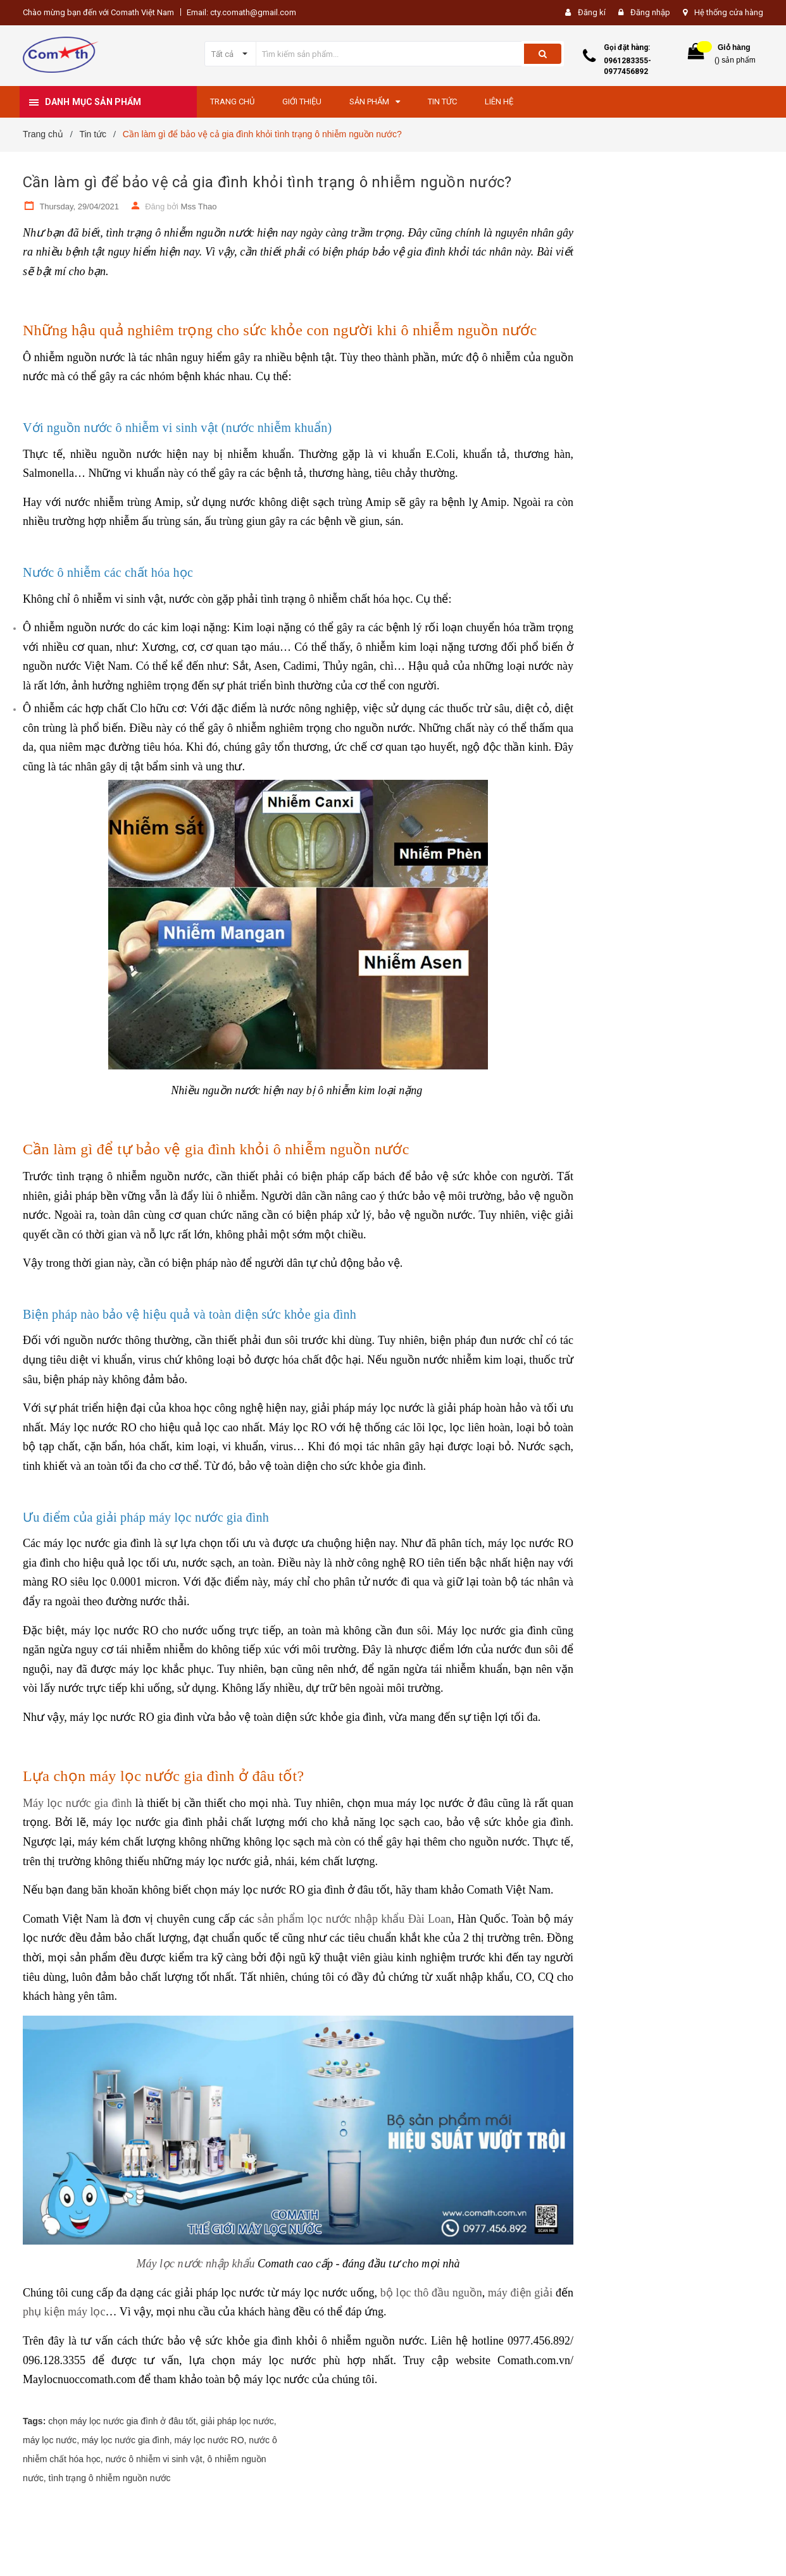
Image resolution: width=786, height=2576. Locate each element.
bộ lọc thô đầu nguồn (431, 2292)
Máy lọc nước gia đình (77, 1803)
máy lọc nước (50, 2440)
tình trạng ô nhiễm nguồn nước (110, 2478)
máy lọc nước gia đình (126, 2440)
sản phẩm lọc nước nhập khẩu (331, 1919)
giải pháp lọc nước (237, 2421)
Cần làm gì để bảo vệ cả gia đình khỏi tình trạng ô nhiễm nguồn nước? (267, 182)
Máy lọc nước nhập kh (190, 2263)
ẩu (248, 2263)
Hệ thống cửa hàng (728, 12)
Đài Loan (427, 1919)
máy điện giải (520, 2292)
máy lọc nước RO (209, 2440)
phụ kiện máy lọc (64, 2311)
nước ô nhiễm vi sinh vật (154, 2459)
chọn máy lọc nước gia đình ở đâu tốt (122, 2421)
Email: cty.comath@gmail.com (241, 12)
